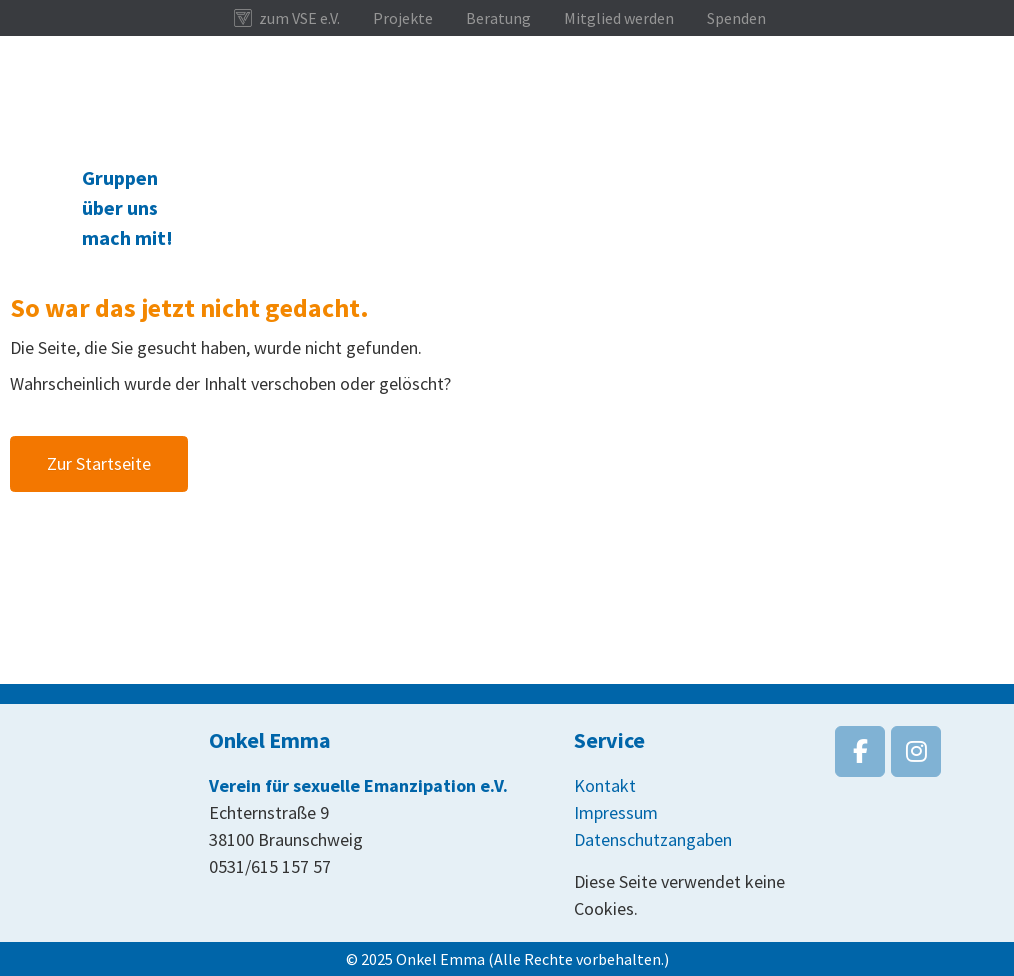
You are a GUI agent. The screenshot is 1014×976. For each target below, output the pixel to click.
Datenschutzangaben (653, 839)
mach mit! (127, 237)
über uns (120, 207)
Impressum (616, 812)
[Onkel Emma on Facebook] (860, 751)
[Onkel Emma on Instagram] (916, 751)
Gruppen (120, 177)
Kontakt (605, 785)
